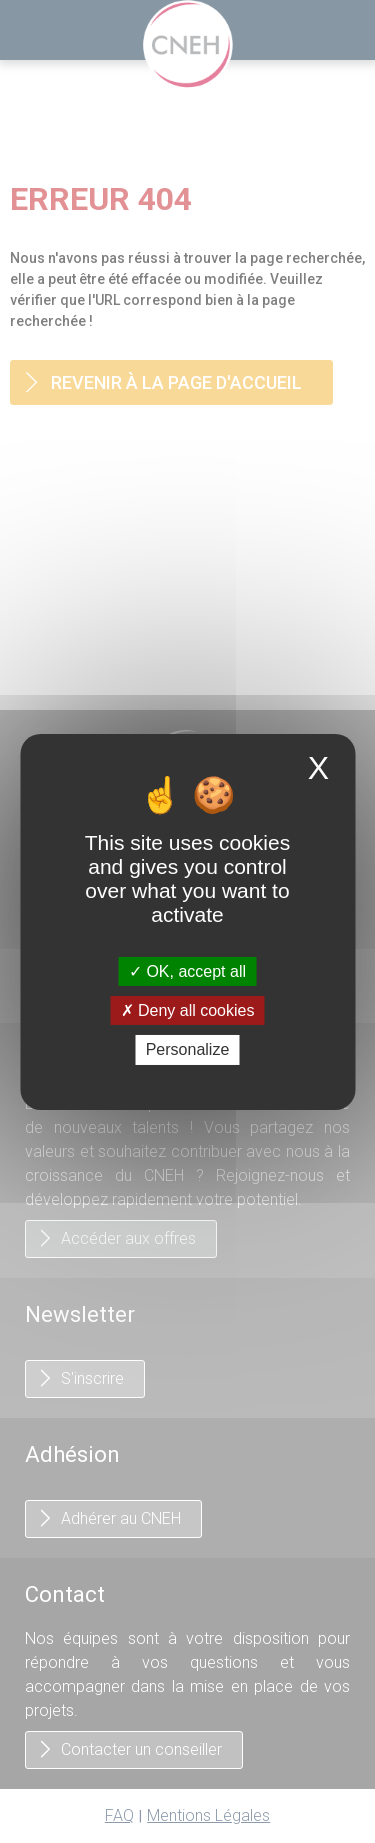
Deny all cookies (188, 1010)
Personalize (188, 1049)
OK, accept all (187, 971)
